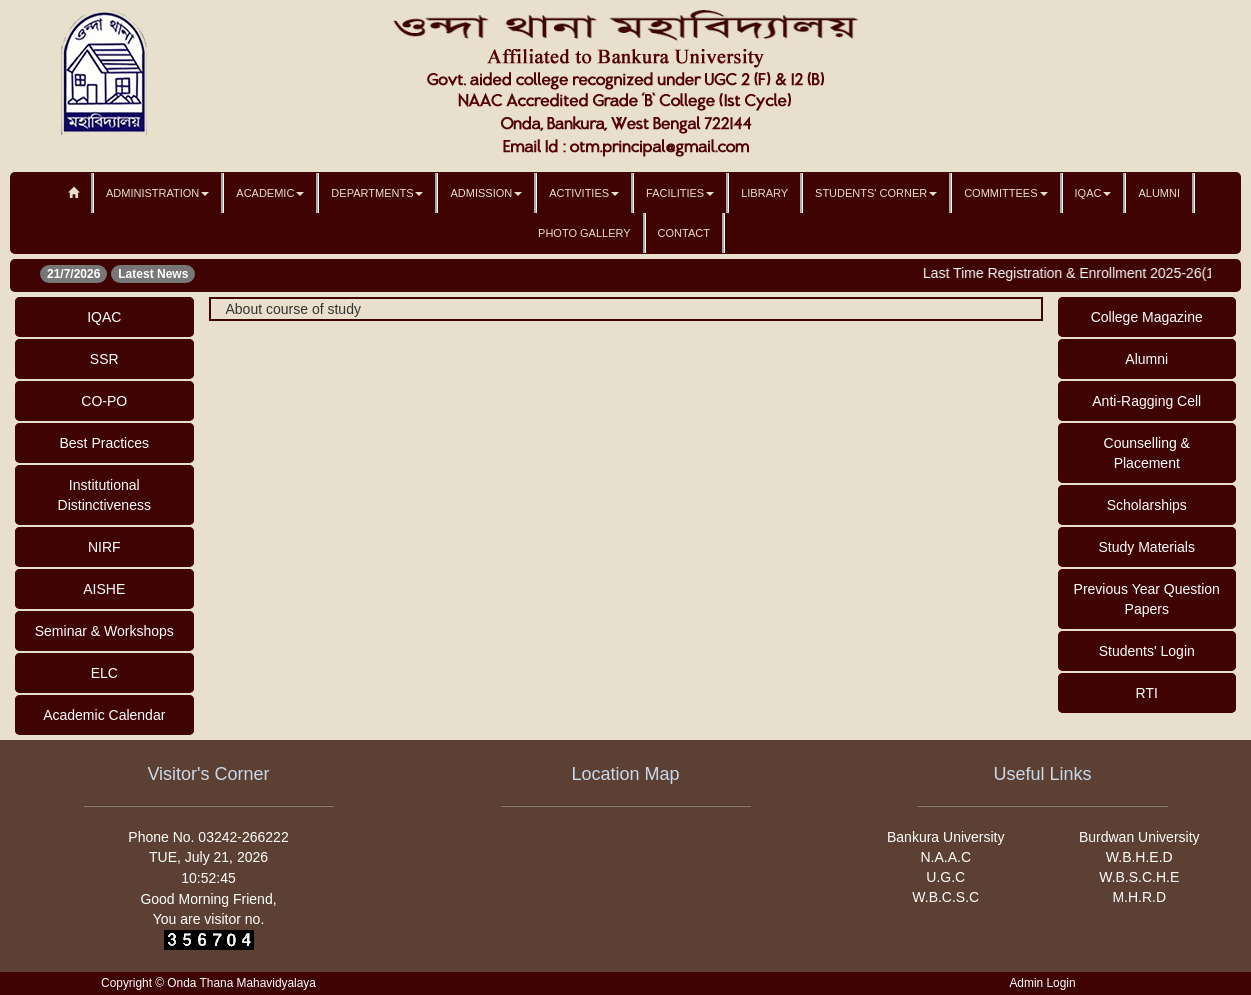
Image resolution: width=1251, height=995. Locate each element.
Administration (157, 193)
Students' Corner (876, 193)
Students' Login (1147, 651)
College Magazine (1147, 317)
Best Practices (104, 443)
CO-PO (104, 401)
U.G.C (945, 877)
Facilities (680, 193)
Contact (684, 233)
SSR (104, 359)
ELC (104, 673)
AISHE (104, 589)
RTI (1147, 693)
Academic (270, 193)
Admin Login (1042, 983)
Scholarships (1147, 505)
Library (764, 193)
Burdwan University (1139, 837)
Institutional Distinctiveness (104, 495)
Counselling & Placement (1147, 453)
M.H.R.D (1139, 897)
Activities (584, 193)
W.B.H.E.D (1139, 857)
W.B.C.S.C (945, 897)
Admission (486, 193)
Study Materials (1147, 547)
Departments (377, 193)
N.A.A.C (945, 857)
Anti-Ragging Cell (1146, 401)
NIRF (104, 547)
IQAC (1093, 193)
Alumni (1159, 193)
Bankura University (946, 837)
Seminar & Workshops (104, 631)
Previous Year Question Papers (1147, 599)
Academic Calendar (104, 715)
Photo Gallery (584, 233)
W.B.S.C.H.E (1139, 877)
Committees (1005, 193)
